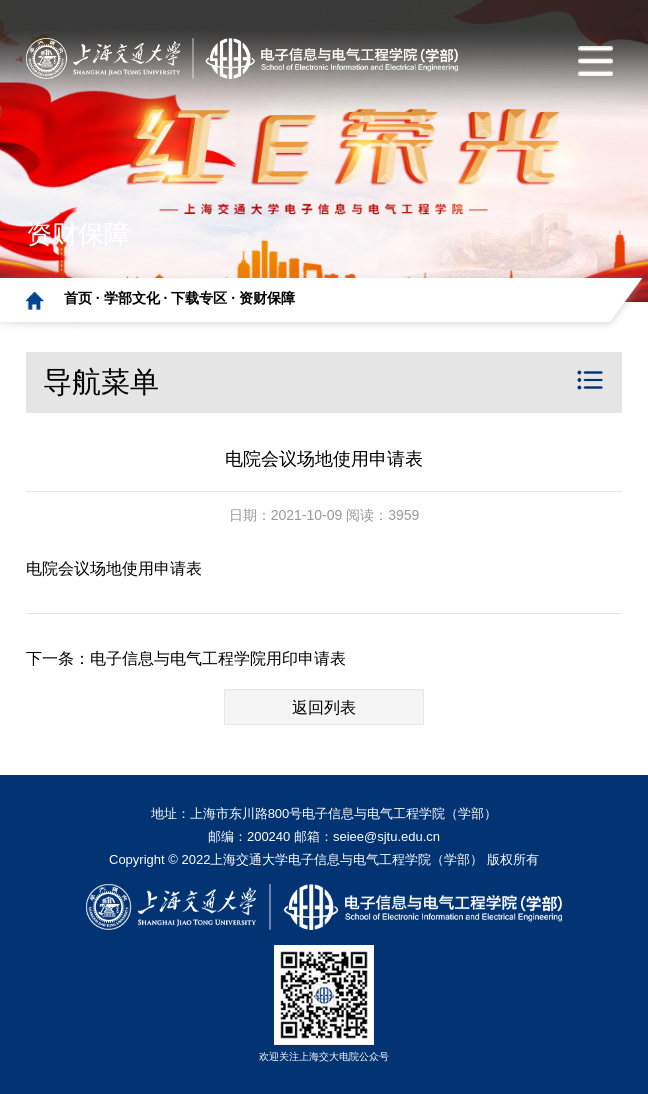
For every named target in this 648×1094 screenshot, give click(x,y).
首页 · (84, 298)
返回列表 (324, 707)
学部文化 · (138, 298)
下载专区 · (205, 298)
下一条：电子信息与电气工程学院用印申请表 (186, 658)
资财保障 (267, 298)
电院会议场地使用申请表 (114, 568)
